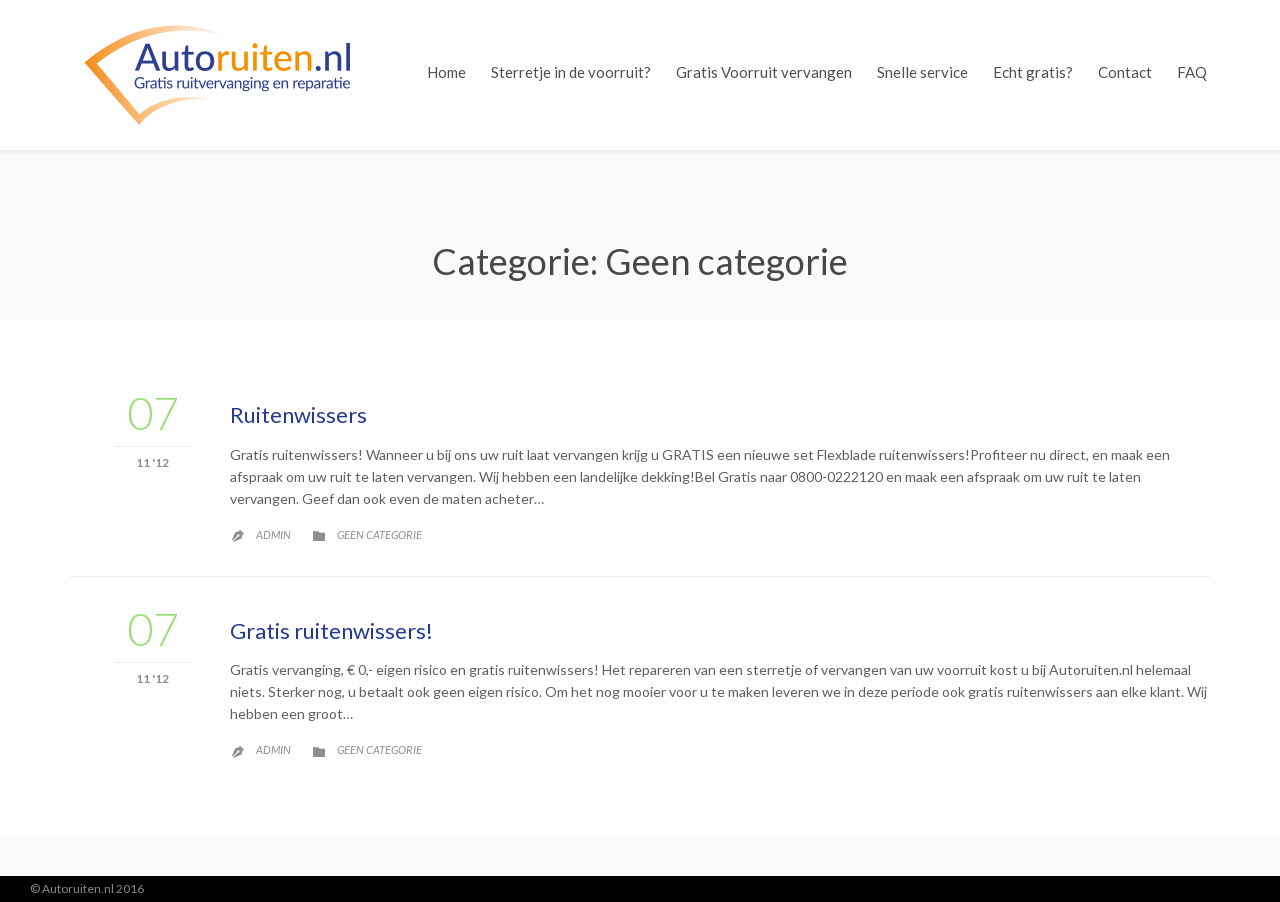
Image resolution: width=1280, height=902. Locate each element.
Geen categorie (379, 534)
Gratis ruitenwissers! (331, 630)
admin (273, 534)
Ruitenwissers (298, 414)
